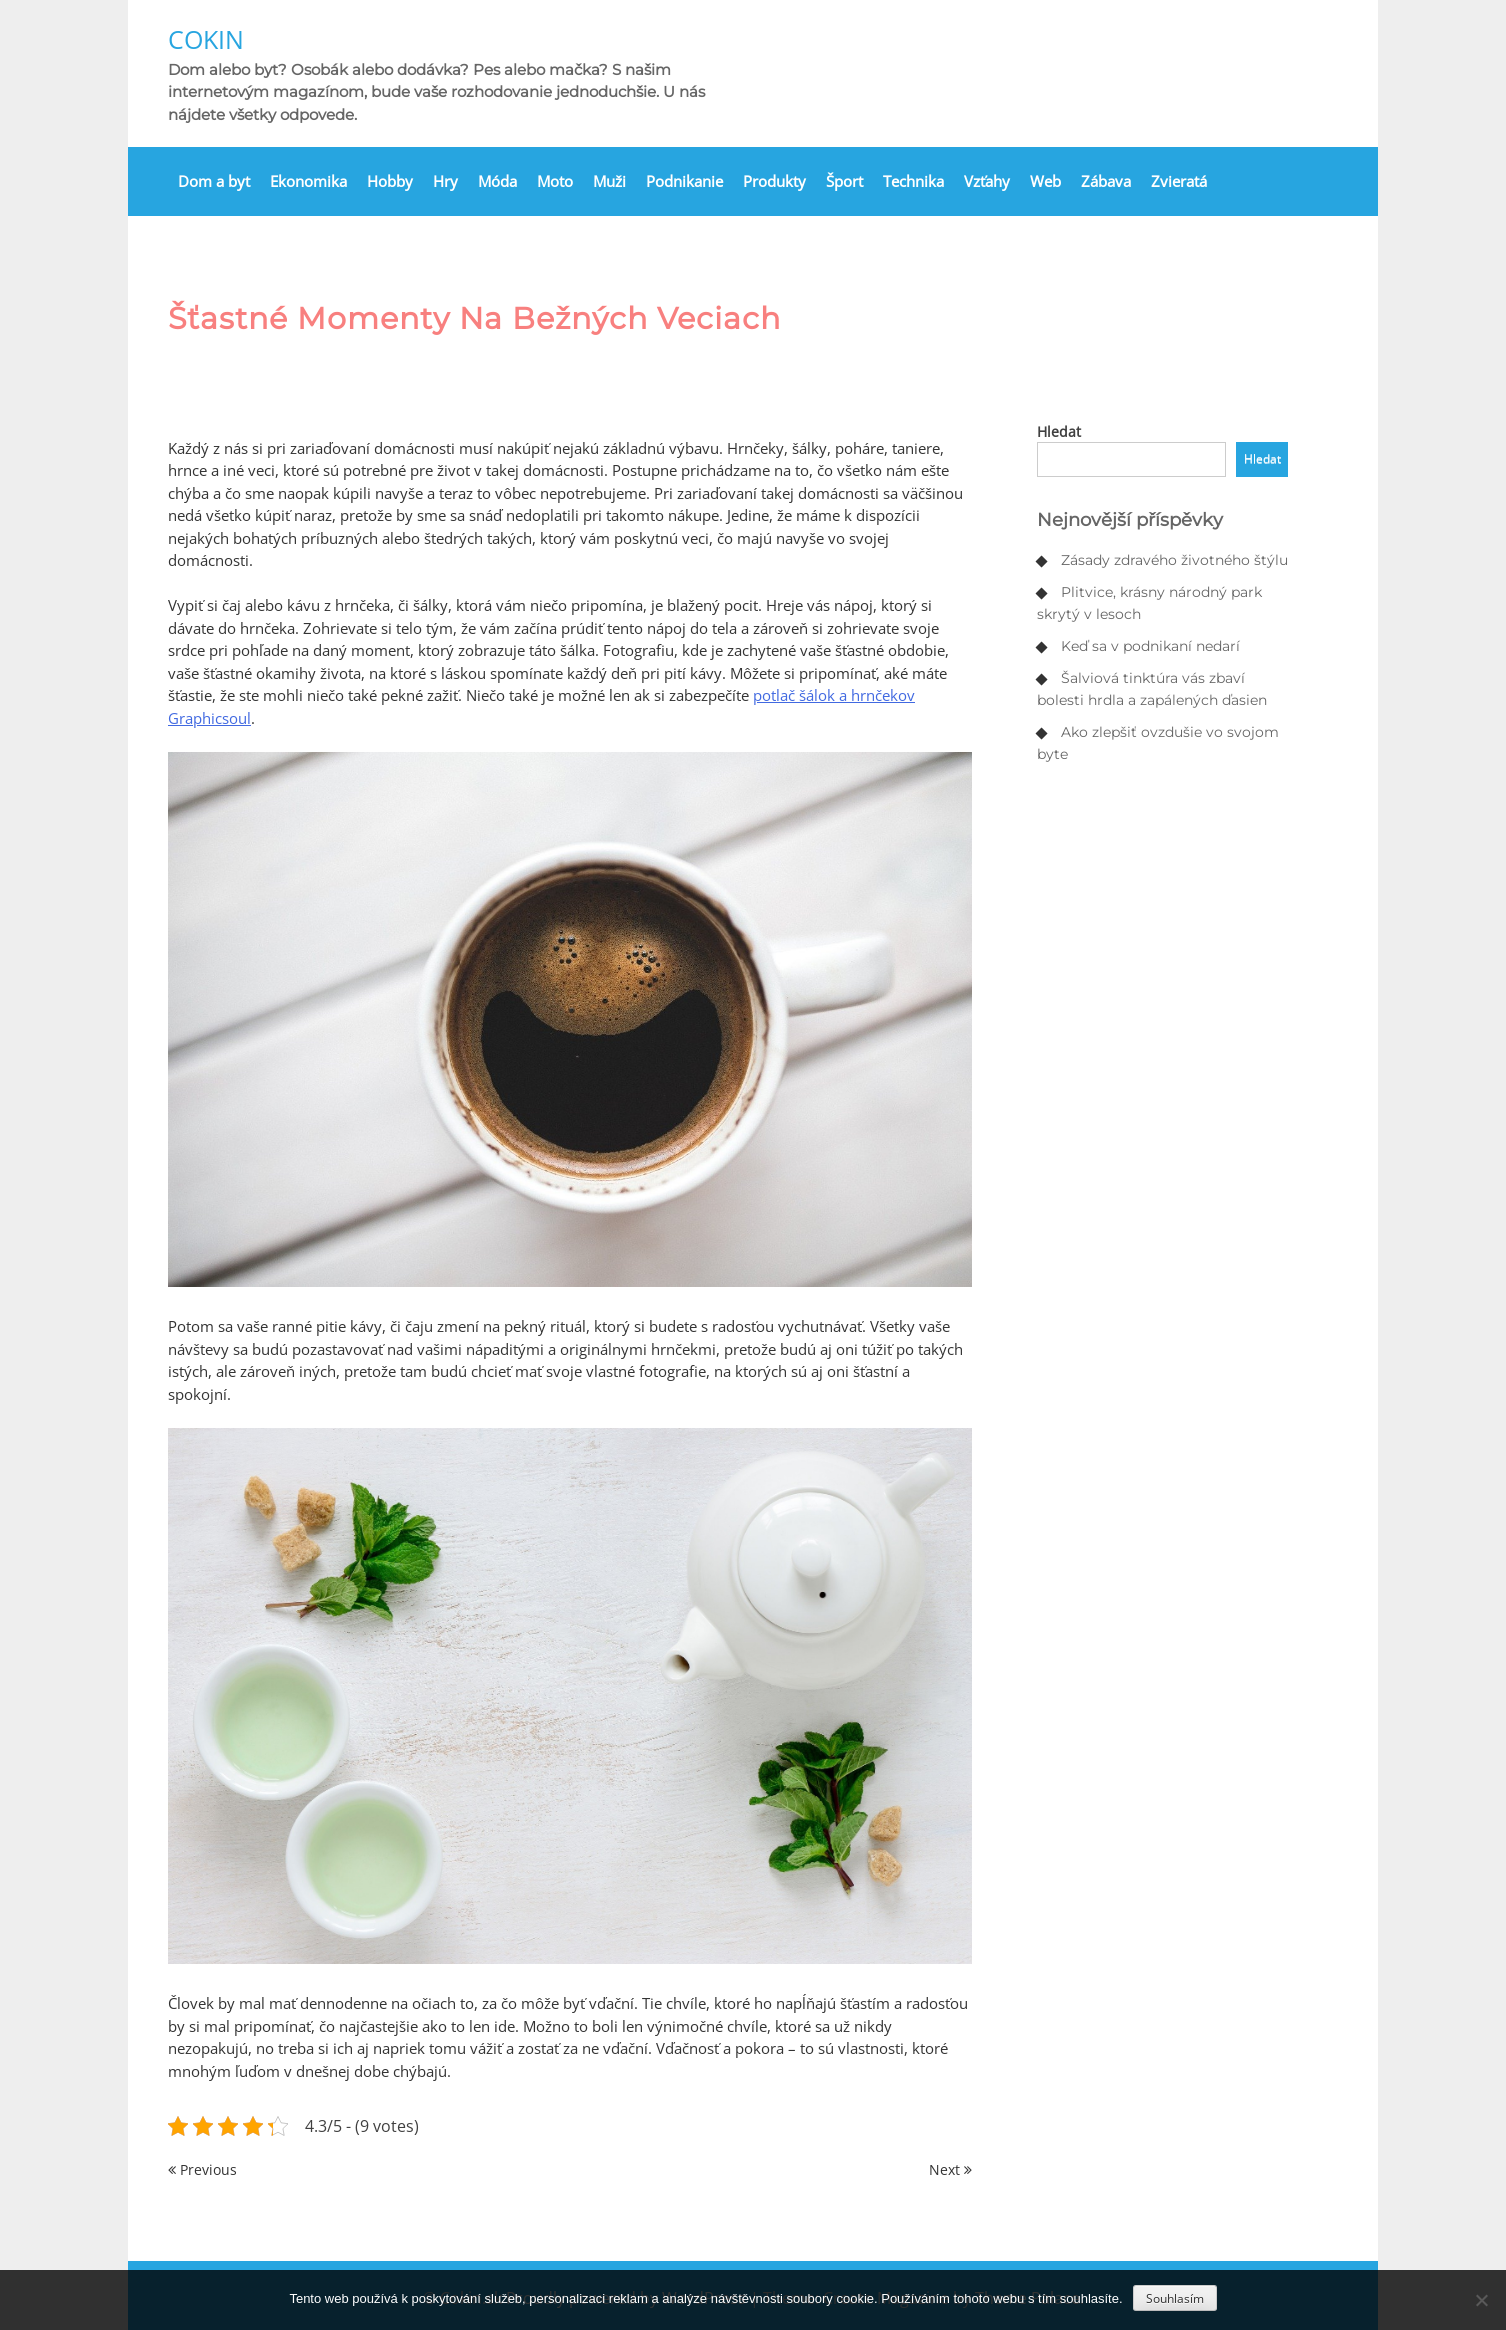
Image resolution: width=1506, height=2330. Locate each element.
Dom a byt (214, 181)
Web (1045, 181)
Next (950, 2169)
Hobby (390, 181)
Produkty (774, 181)
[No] (1481, 2300)
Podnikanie (684, 181)
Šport (844, 181)
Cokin (206, 39)
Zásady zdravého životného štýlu (1174, 560)
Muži (609, 181)
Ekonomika (308, 181)
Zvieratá (1179, 181)
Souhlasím (1175, 2298)
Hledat (1059, 431)
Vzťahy (987, 181)
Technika (913, 181)
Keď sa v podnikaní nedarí (1150, 646)
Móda (497, 181)
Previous (202, 2169)
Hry (445, 181)
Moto (555, 181)
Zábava (1106, 181)
